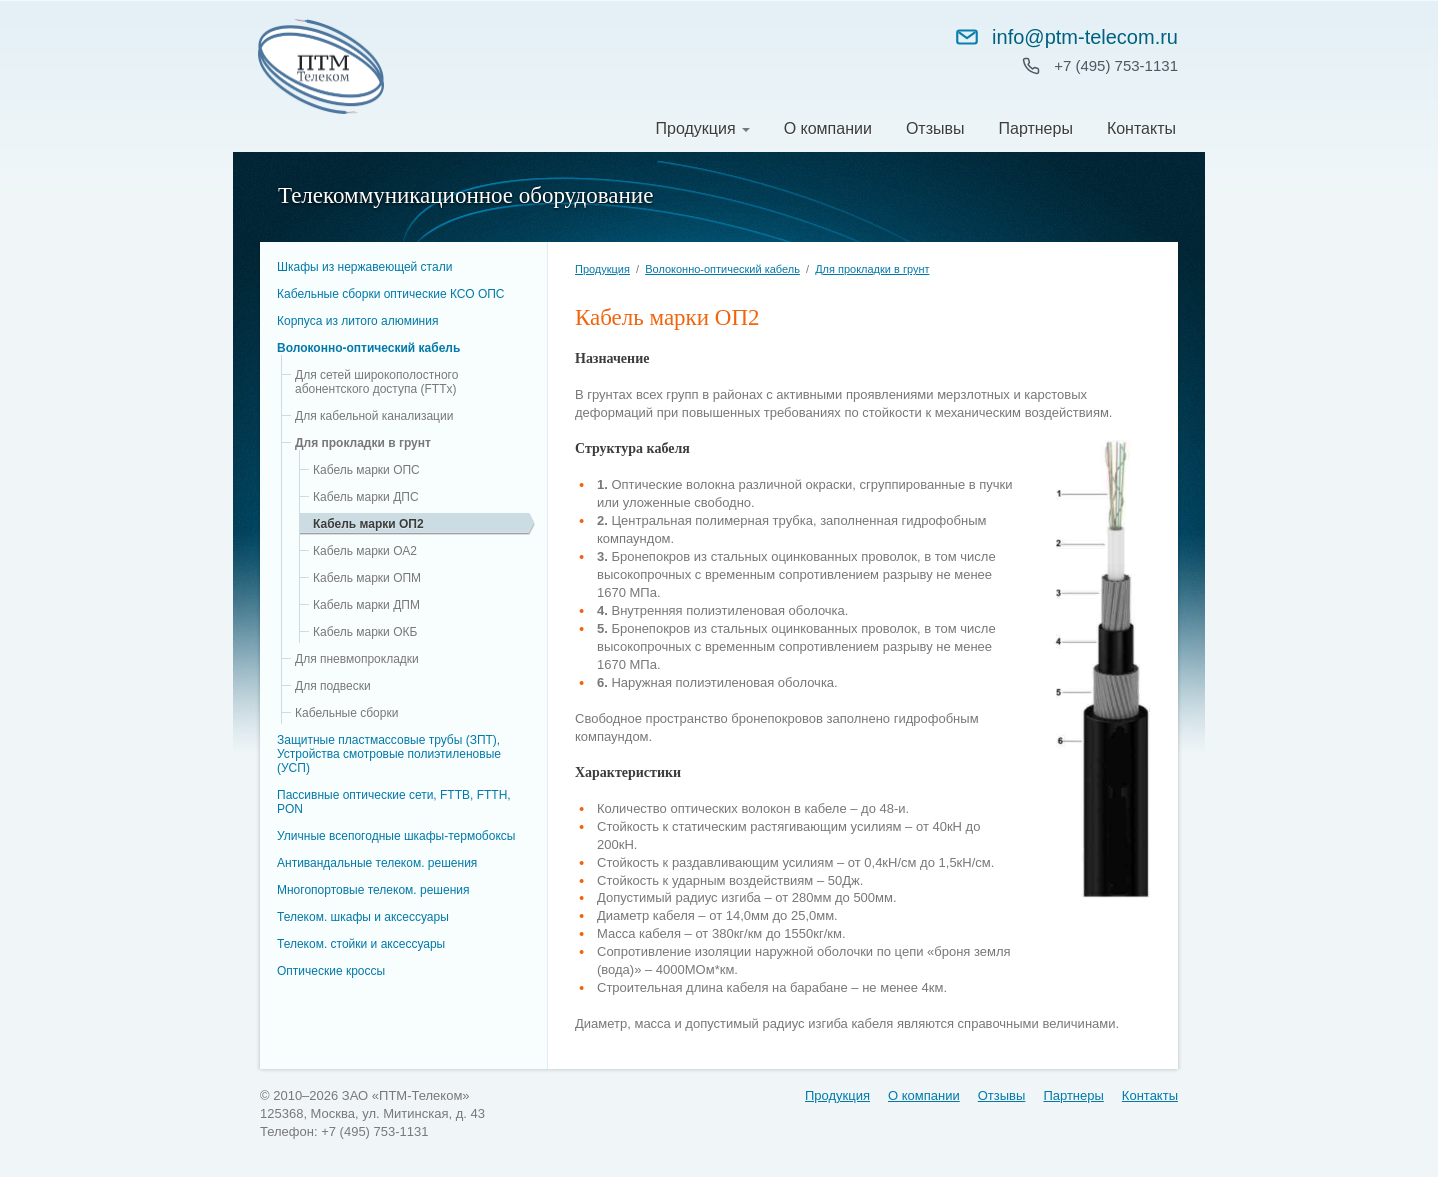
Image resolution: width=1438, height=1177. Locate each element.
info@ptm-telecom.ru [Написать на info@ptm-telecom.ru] (1066, 37)
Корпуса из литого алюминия (357, 321)
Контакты (1141, 128)
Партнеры (1035, 128)
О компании (828, 128)
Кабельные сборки (346, 713)
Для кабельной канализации (374, 416)
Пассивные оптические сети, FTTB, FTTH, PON (394, 802)
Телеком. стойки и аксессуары (361, 944)
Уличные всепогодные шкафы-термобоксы (396, 836)
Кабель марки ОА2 (365, 551)
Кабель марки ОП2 (368, 524)
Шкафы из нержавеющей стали (364, 267)
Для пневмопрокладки (357, 659)
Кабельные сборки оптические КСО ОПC (391, 294)
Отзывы (935, 128)
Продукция (696, 128)
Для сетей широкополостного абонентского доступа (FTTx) (376, 382)
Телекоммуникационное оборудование (465, 195)
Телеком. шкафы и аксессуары (363, 917)
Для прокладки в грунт (363, 443)
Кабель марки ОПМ (367, 578)
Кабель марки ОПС (366, 470)
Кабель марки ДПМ (366, 605)
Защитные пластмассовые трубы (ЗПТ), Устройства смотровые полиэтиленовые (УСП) (389, 754)
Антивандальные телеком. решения (377, 863)
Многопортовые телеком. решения (373, 890)
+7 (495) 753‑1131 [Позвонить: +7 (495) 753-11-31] (1116, 65)
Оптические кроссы (331, 971)
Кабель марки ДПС (366, 497)
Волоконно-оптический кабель (368, 348)
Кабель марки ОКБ (365, 632)
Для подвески (333, 686)
